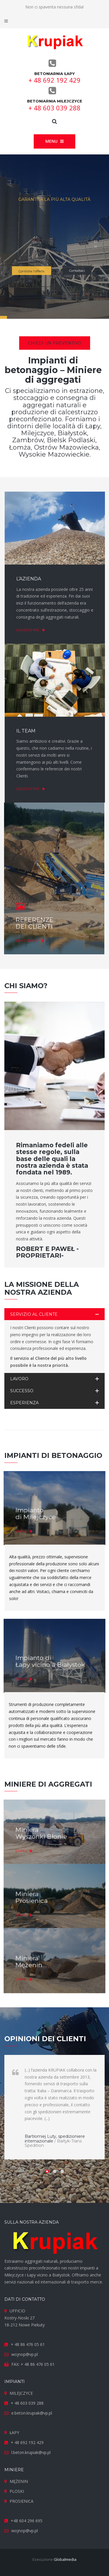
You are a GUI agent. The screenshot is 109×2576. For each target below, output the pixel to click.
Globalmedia (65, 2559)
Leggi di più (24, 630)
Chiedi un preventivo (54, 343)
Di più (33, 1523)
